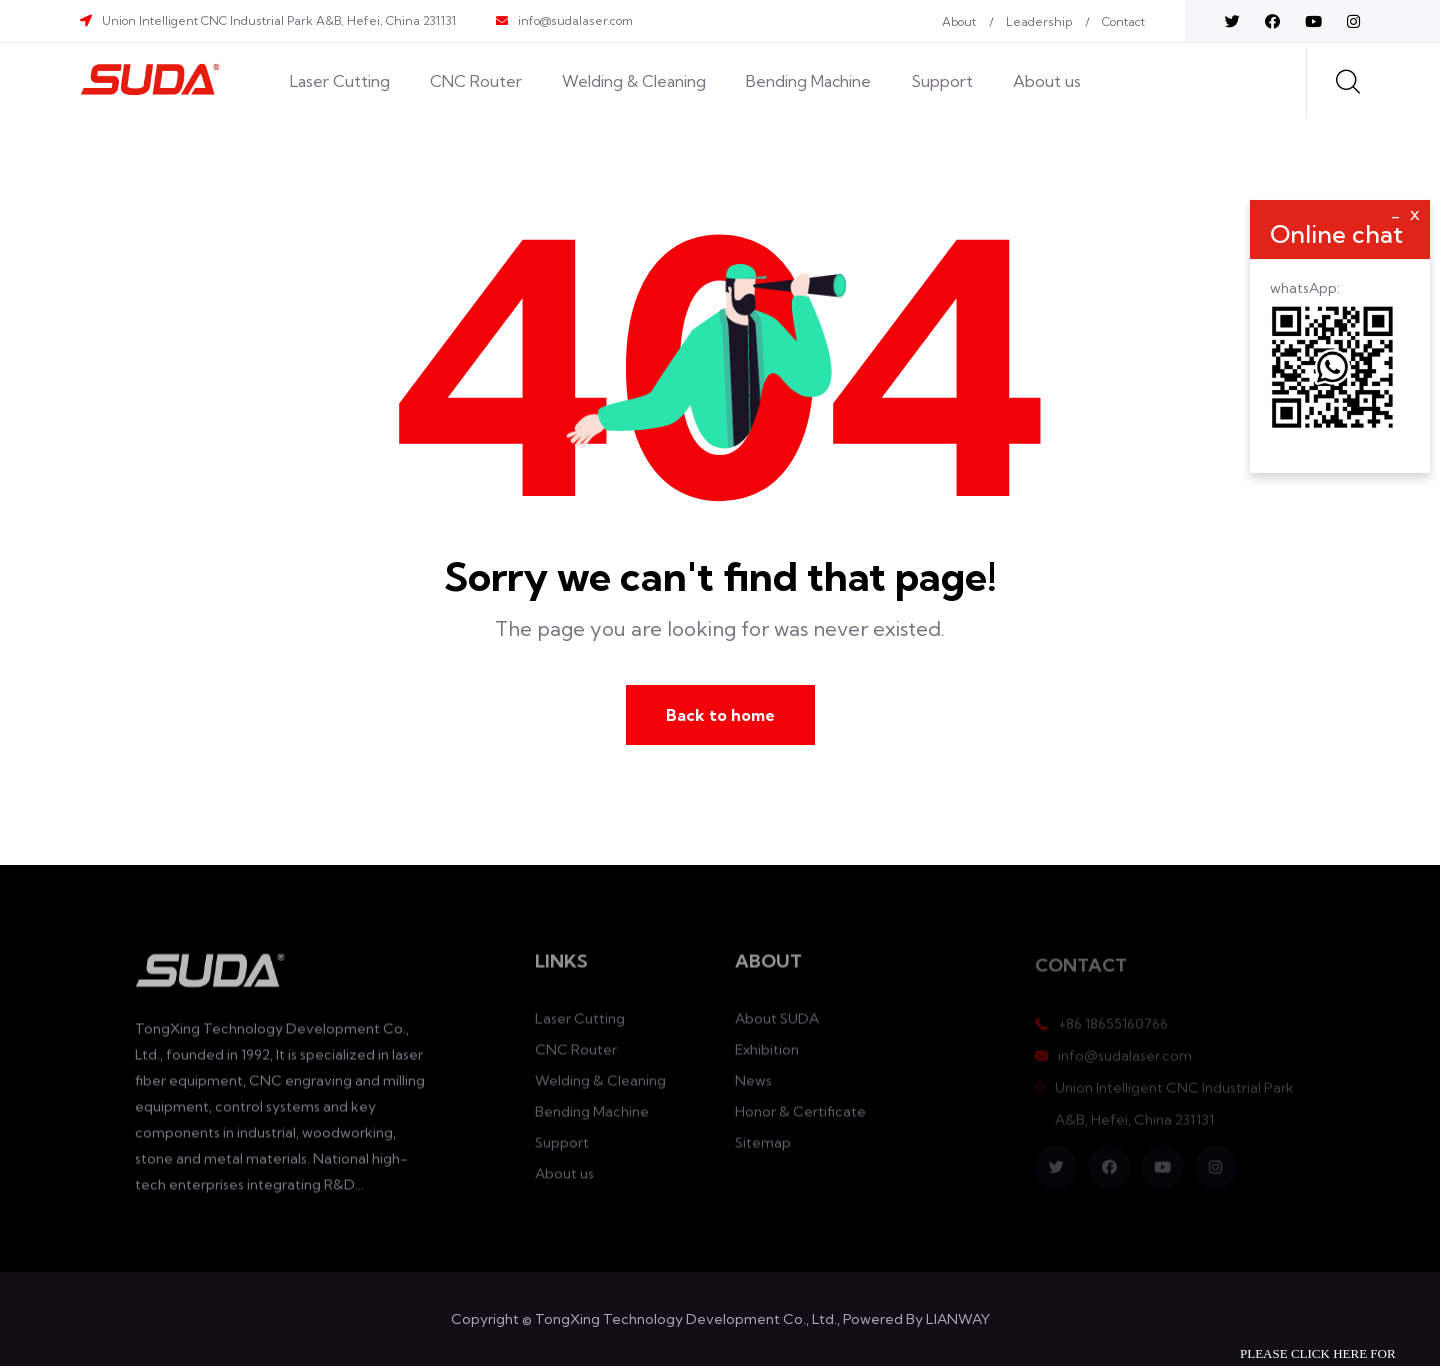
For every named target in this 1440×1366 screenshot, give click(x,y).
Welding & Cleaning (634, 81)
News (753, 1089)
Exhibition (767, 1058)
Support (942, 81)
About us (1047, 81)
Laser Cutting (340, 81)
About (959, 21)
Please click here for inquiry (1318, 1356)
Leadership (1039, 21)
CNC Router (476, 81)
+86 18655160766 (1113, 1031)
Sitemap (763, 1151)
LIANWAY (958, 1319)
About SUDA (777, 1027)
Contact (1123, 21)
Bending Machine (808, 81)
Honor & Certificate (800, 1120)
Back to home (720, 715)
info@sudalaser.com (575, 20)
